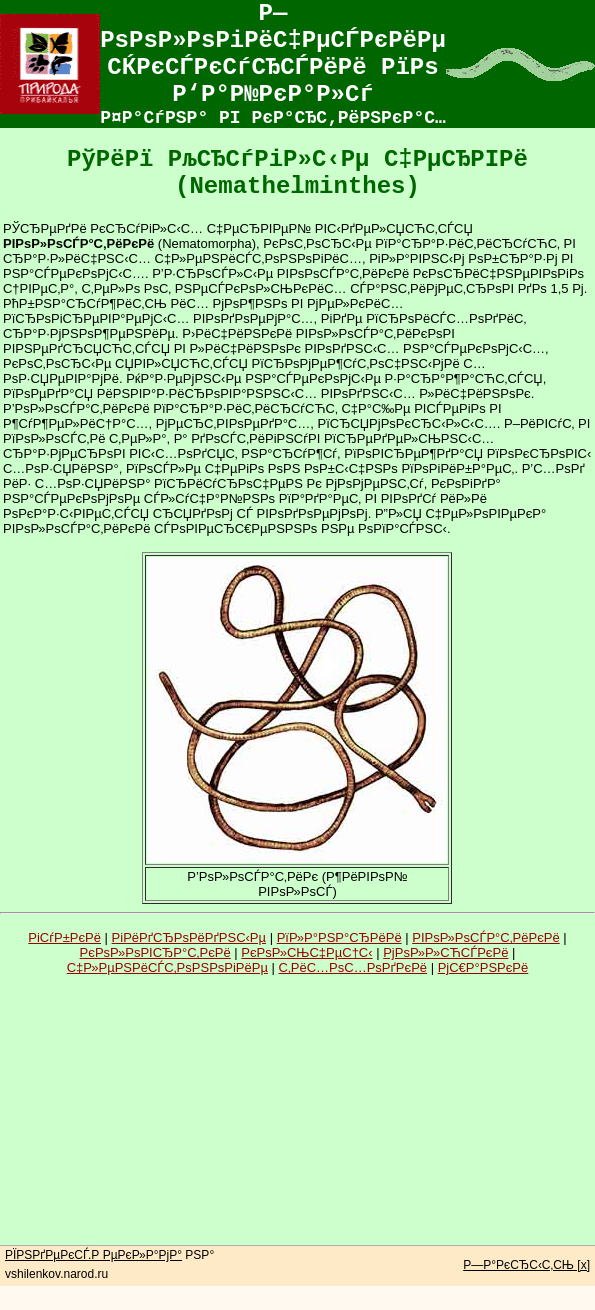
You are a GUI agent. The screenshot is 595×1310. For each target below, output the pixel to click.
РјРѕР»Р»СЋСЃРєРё (445, 952)
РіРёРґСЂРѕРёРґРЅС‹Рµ (189, 937)
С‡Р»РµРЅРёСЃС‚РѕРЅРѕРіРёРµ (167, 967)
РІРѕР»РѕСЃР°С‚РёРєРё (485, 937)
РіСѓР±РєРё (64, 937)
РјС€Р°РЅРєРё (483, 967)
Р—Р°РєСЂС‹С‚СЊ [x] (526, 1265)
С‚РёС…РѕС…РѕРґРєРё (353, 967)
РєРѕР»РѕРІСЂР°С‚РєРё (155, 952)
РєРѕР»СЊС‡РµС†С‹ (306, 952)
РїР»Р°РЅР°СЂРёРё (339, 937)
